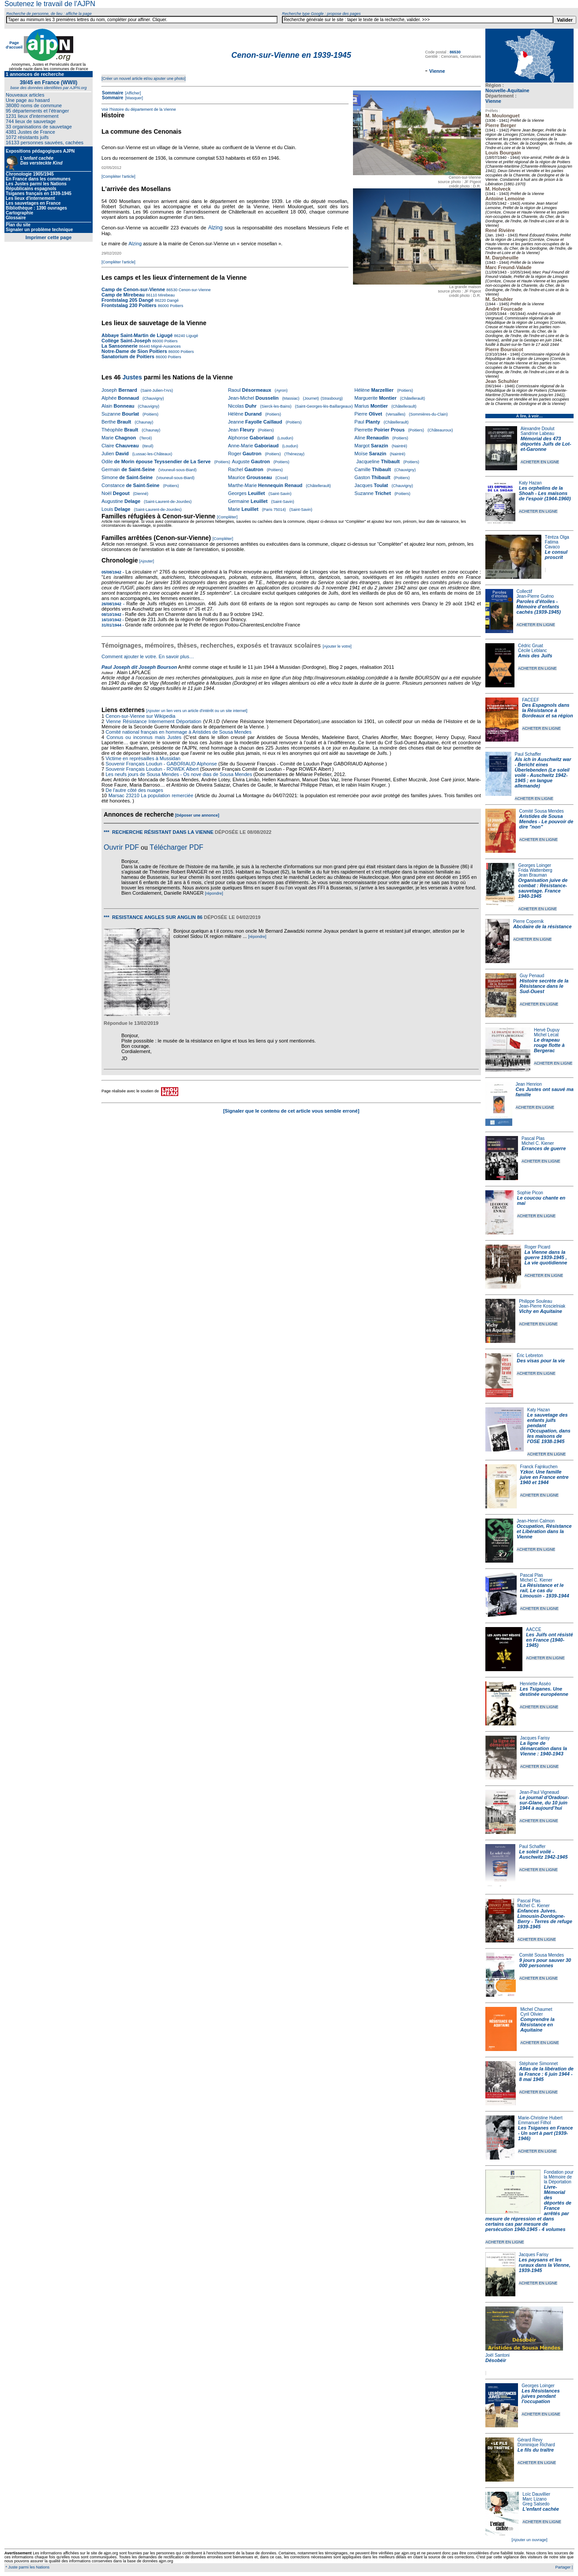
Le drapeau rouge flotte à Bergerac (549, 1045)
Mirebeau (166, 295)
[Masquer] (133, 98)
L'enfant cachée (540, 2509)
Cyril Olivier (531, 2014)
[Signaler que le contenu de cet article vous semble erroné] (291, 1111)
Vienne (493, 101)
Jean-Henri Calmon (536, 1521)
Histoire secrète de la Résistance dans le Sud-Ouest (544, 986)
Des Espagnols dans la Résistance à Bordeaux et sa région (547, 710)
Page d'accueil (14, 45)
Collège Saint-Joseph (126, 340)
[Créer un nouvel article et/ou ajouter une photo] (143, 78)
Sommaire (112, 92)
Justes (132, 377)
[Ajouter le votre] (337, 646)
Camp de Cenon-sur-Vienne (133, 289)
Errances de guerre (544, 1148)
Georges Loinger (535, 865)
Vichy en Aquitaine (540, 1311)
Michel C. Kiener (538, 1143)
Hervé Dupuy (546, 1029)
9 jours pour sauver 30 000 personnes (545, 1962)
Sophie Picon (530, 1192)
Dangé (172, 300)
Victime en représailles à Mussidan (142, 758)
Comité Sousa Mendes (541, 811)
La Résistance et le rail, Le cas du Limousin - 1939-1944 (544, 1590)
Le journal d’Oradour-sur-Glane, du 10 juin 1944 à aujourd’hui (544, 1803)
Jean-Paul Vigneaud (539, 1792)
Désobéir (495, 2360)
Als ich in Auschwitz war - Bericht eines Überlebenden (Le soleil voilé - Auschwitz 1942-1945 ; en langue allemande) (543, 772)
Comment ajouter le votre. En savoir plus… (147, 656)
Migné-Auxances (165, 346)
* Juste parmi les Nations (26, 2567)
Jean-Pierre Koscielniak (542, 1306)
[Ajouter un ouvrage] (529, 2540)
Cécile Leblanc (532, 650)
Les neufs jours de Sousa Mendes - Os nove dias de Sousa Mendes (178, 774)
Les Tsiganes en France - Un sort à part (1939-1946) (545, 2133)
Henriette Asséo (535, 1683)
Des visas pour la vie (541, 1360)
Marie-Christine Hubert (540, 2117)
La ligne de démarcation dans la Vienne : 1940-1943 (543, 1748)
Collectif (525, 591)
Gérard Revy (530, 2439)
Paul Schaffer (528, 754)
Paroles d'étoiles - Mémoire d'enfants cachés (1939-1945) (539, 607)
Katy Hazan (530, 482)
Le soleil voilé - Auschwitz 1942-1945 (543, 1854)
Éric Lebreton (530, 1355)
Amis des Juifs (535, 655)
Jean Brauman (532, 875)
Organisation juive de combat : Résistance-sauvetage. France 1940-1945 (543, 888)
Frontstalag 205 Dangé (127, 300)
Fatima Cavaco (552, 544)
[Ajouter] (146, 561)
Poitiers (176, 306)
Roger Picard (537, 1247)
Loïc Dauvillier (536, 2494)
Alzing (215, 228)
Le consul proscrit (556, 554)
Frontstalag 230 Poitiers (129, 305)
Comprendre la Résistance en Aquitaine (537, 2024)
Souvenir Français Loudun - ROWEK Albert (152, 769)
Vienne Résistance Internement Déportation (153, 721)
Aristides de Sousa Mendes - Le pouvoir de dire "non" (546, 821)
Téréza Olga (557, 537)
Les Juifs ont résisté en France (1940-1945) (549, 1640)
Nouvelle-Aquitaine (507, 90)
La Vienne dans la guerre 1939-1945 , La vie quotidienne (546, 1257)
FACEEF (530, 699)
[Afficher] (132, 93)
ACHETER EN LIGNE (540, 462)
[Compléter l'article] (118, 176)
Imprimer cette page (49, 237)
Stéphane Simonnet (538, 2063)
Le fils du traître (536, 2449)
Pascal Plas (533, 1138)
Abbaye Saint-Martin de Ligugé (137, 335)
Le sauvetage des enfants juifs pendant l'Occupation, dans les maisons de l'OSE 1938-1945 (548, 1428)
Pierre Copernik (528, 921)
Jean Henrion (529, 1084)
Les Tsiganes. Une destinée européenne (544, 1691)
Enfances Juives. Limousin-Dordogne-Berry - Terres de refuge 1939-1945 (545, 1918)
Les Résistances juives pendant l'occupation (540, 2396)
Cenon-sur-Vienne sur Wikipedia (140, 716)
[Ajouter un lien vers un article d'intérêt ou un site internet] (196, 711)
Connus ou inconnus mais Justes (143, 737)
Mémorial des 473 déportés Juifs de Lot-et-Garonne (546, 444)
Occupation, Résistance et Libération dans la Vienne (544, 1531)
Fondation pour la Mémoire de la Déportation (559, 2177)
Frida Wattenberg (535, 870)
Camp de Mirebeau (123, 294)
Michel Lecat (546, 1034)
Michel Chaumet (536, 2009)
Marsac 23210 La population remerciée (152, 795)
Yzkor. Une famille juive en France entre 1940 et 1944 (544, 1477)
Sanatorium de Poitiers (127, 356)
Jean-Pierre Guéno (535, 596)
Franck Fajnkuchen (539, 1466)
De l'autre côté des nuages (134, 790)
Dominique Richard (536, 2444)
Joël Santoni (497, 2355)
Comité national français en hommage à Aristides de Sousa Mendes (178, 732)
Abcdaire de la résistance (542, 926)
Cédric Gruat (530, 645)
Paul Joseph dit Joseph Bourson (139, 667)
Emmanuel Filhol (534, 2122)
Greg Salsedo (535, 2503)
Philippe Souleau (535, 1301)
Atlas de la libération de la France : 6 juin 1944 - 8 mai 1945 (546, 2074)
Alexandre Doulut (538, 428)
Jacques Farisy (535, 1738)
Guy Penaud (532, 975)
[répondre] (214, 893)
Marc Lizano (534, 2499)
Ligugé (191, 336)
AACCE (533, 1629)
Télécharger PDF (176, 847)
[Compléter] (227, 517)
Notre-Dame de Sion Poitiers (134, 351)
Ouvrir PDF (121, 847)
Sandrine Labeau (537, 433)
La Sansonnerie (119, 346)
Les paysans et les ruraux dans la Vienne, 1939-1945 (544, 2265)
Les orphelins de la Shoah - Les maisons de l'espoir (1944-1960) (545, 493)
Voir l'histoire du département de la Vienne (138, 109)
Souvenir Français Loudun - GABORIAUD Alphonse (161, 763)
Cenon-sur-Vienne (193, 290)
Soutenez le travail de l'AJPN (49, 3)
